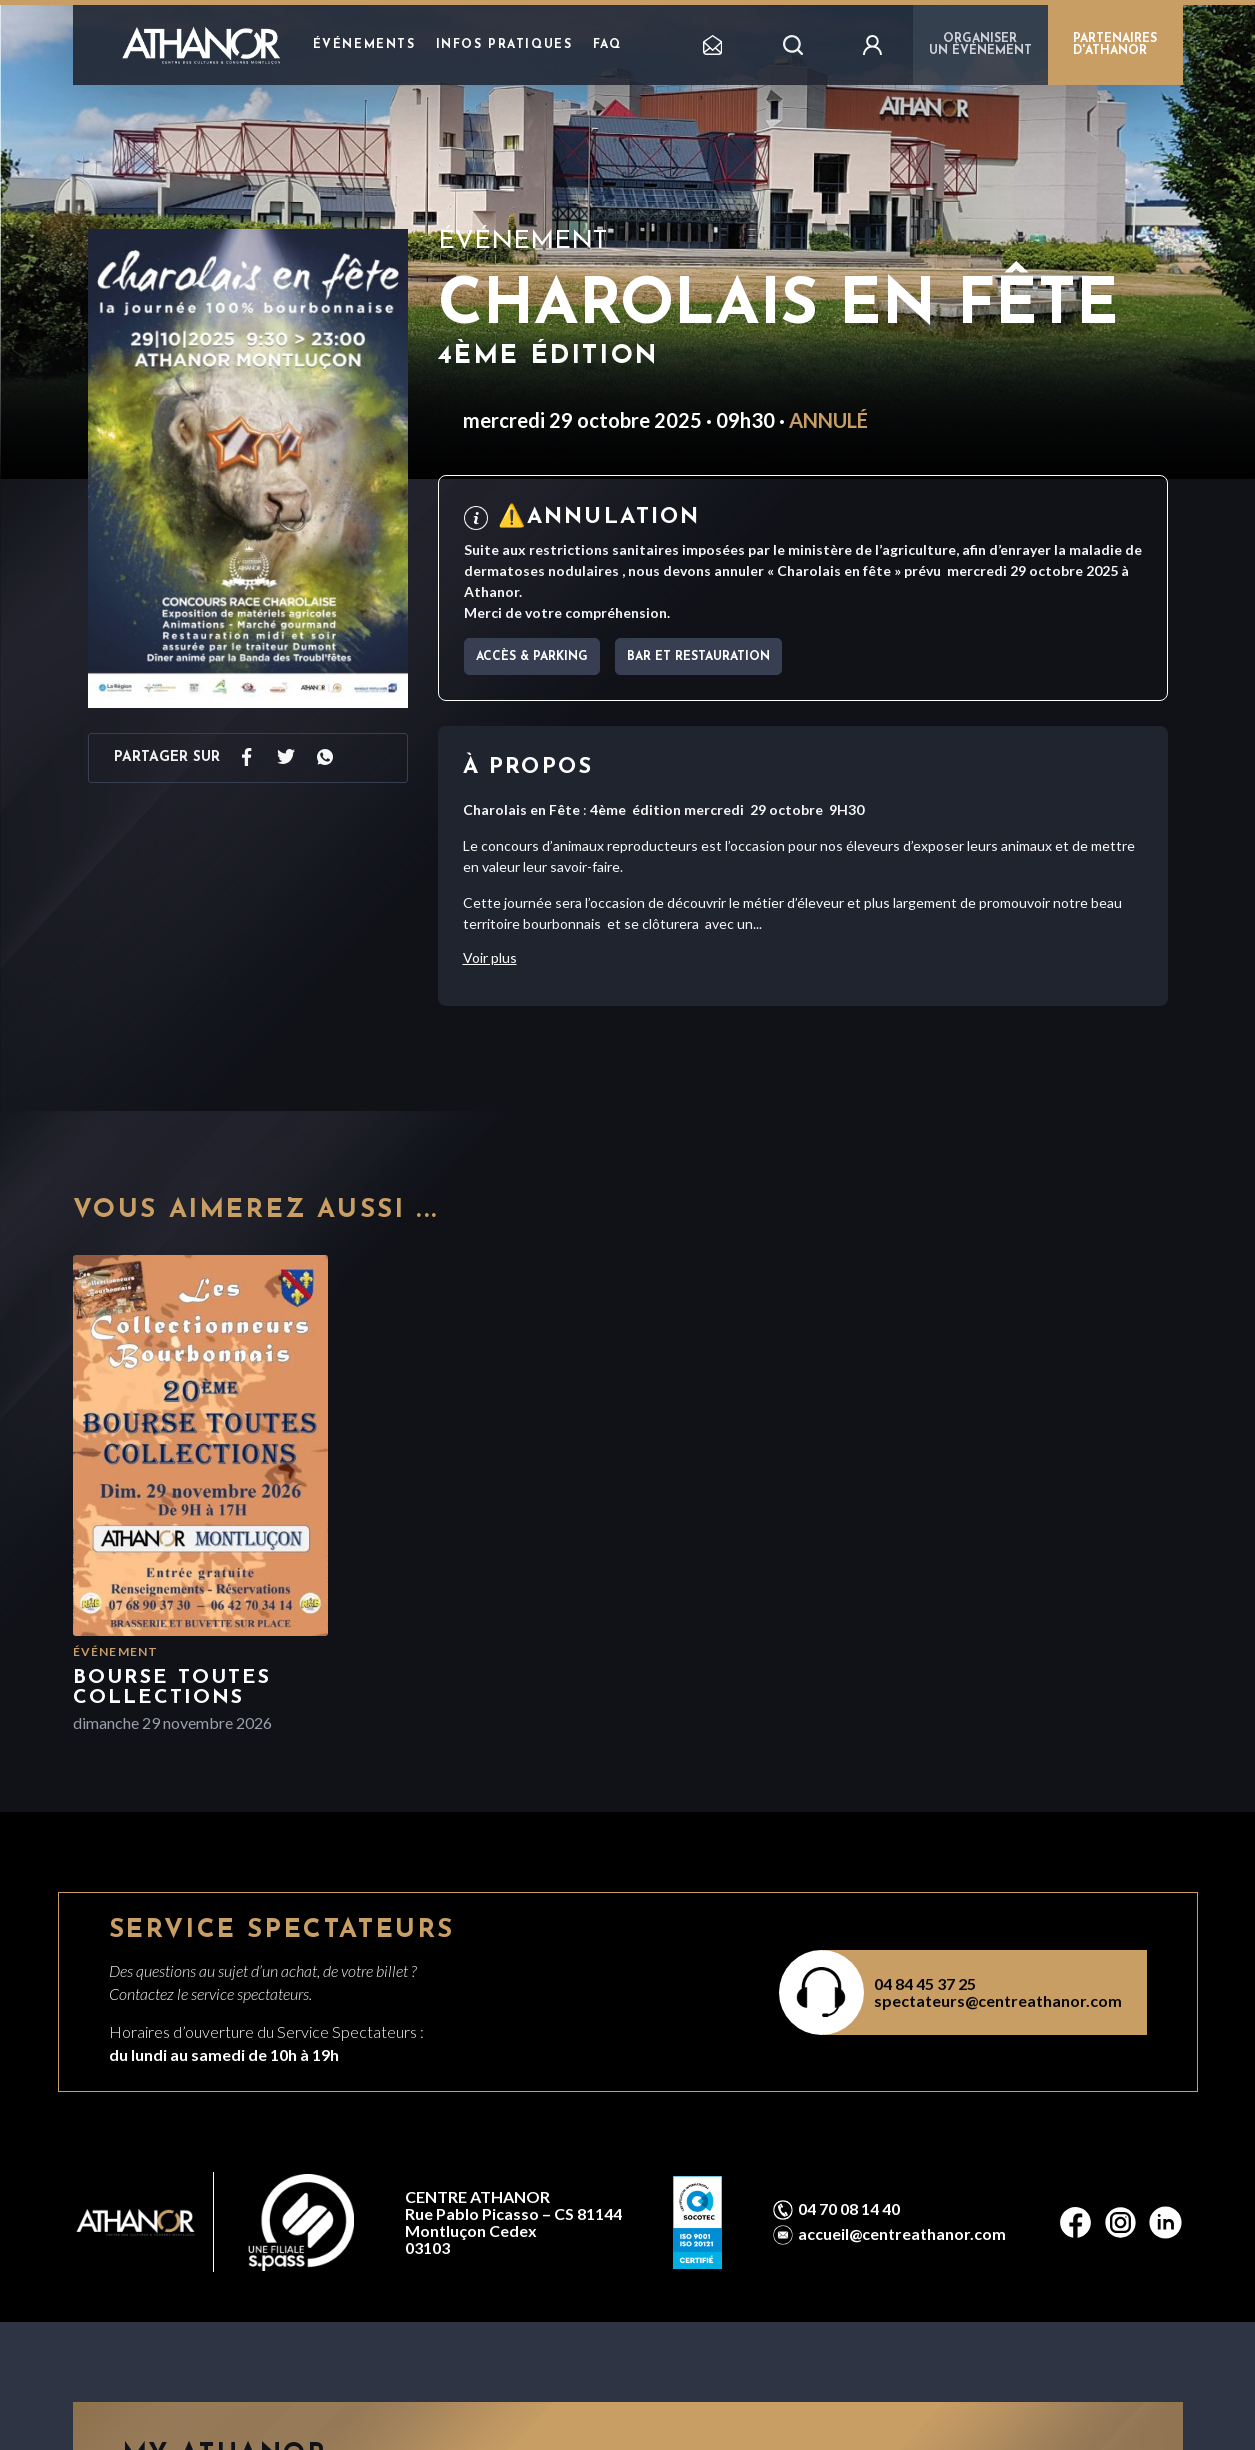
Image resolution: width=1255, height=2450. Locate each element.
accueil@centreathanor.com (902, 2234)
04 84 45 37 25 (925, 1983)
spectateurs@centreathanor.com (998, 2000)
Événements (364, 45)
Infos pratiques (504, 45)
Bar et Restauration (698, 657)
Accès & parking (532, 657)
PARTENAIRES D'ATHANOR (1115, 45)
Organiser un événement (980, 45)
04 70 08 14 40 (849, 2209)
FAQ (607, 45)
